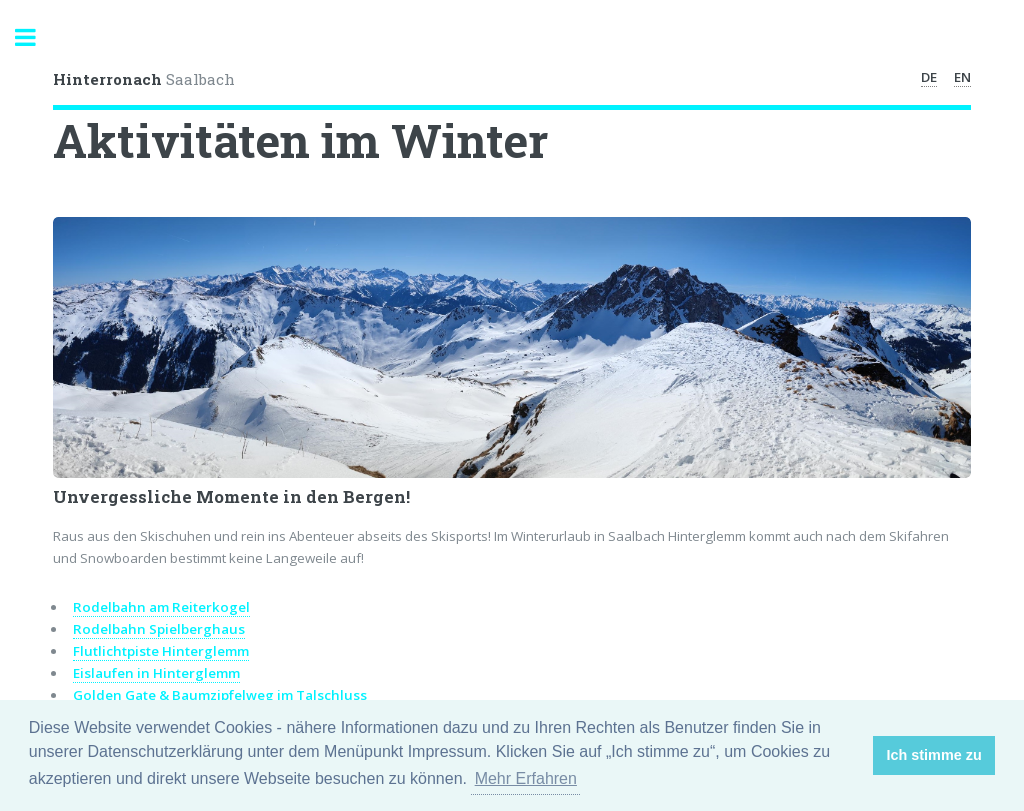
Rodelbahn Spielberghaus (159, 629)
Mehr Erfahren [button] (526, 778)
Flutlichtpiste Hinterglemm (161, 651)
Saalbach (144, 79)
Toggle (36, 37)
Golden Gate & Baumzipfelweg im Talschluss (220, 695)
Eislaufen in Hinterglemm (156, 673)
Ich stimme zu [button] (934, 755)
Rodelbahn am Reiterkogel (161, 607)
